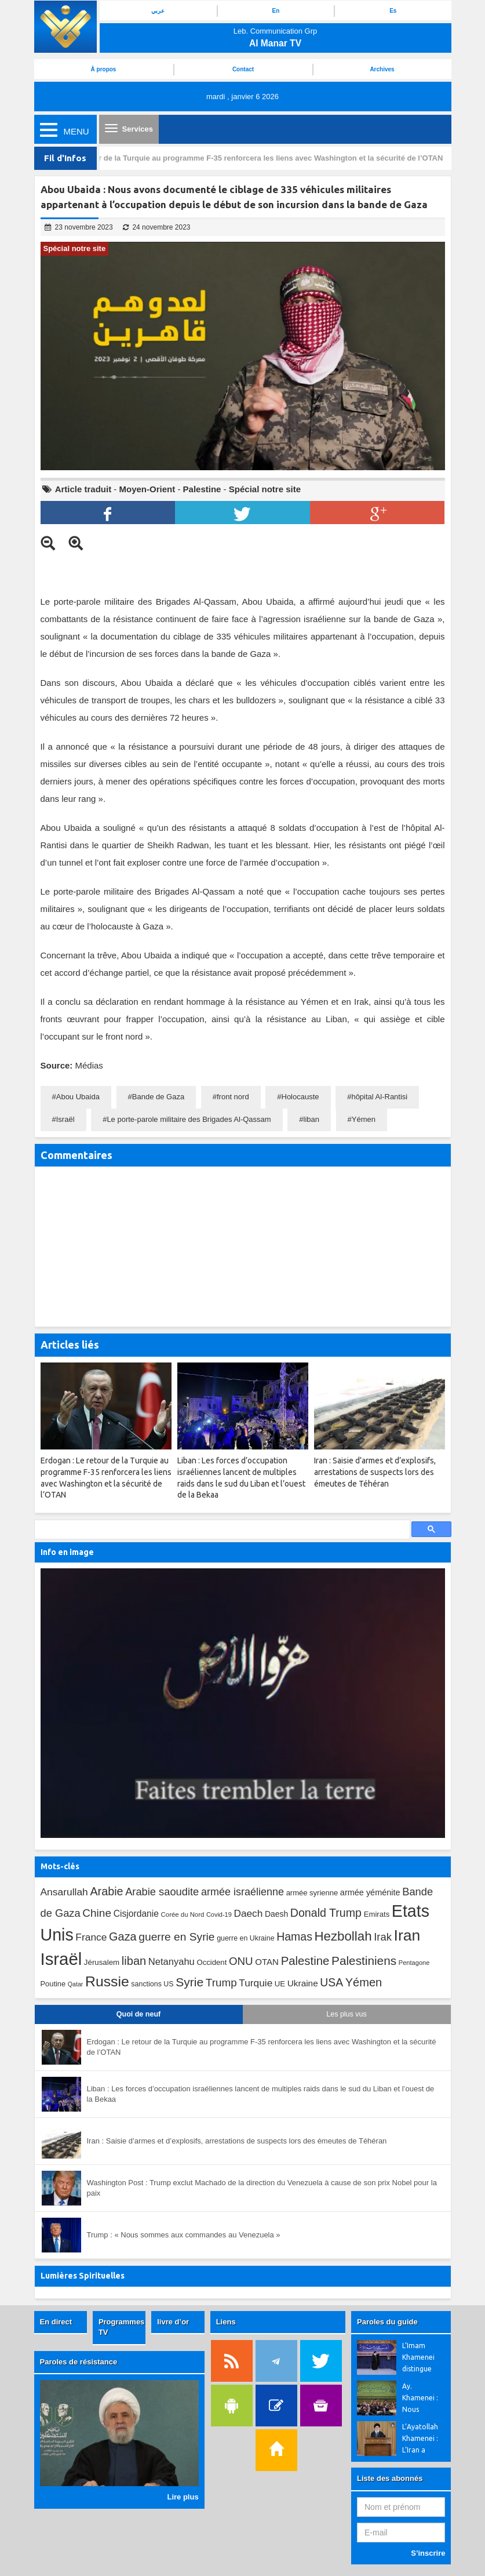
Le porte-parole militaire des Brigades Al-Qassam (189, 1119)
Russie (107, 1981)
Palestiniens (363, 1960)
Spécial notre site (265, 489)
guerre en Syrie (176, 1937)
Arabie (106, 1891)
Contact (243, 69)
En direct (56, 2321)
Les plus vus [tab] (346, 2014)
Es (392, 11)
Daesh (276, 1914)
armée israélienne (242, 1892)
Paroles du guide (387, 2321)
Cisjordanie (136, 1914)
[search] (221, 1529)
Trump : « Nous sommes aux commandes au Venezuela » (183, 2234)
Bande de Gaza (158, 1096)
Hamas (294, 1936)
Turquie (255, 1983)
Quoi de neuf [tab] (138, 2014)
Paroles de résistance (79, 2361)
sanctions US (152, 1984)
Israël (65, 1119)
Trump (221, 1982)
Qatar (75, 1984)
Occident (211, 1962)
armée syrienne (312, 1892)
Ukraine (302, 1983)
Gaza (123, 1936)
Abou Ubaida (78, 1096)
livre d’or (173, 2321)
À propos (103, 69)
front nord (233, 1096)
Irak (383, 1937)
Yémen (363, 1119)
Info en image (67, 1552)
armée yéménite (370, 1892)
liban (311, 1119)
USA (331, 1982)
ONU (241, 1961)
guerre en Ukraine (245, 1938)
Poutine (53, 1983)
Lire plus (182, 2497)
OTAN (267, 1962)
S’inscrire (428, 2553)
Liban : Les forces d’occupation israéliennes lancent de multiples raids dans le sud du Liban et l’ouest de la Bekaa (261, 2094)
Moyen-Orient (147, 489)
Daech (248, 1913)
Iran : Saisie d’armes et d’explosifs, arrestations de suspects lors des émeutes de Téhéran (237, 2141)
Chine (96, 1913)
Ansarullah (64, 1892)
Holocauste (300, 1096)
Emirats (377, 1914)
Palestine (202, 489)
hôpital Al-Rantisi (379, 1096)
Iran (407, 1935)
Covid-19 (219, 1914)
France (91, 1937)
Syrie (189, 1982)
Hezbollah (343, 1936)
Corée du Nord (183, 1914)
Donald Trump (326, 1912)
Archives (382, 69)
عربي (158, 11)
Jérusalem (101, 1962)
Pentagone (414, 1962)
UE (280, 1983)
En (276, 11)
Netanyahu (171, 1961)
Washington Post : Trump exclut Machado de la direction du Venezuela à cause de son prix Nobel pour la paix (262, 2188)
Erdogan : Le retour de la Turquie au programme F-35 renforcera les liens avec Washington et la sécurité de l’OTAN (240, 158)
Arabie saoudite (162, 1891)
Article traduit (83, 489)
